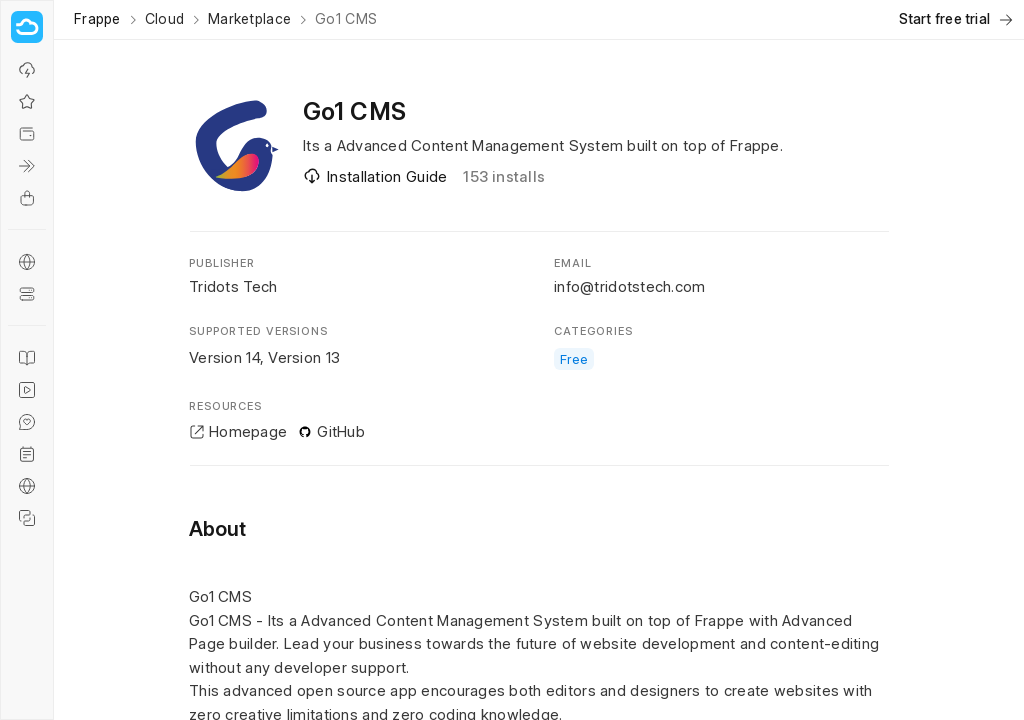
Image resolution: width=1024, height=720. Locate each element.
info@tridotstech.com (630, 286)
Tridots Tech (233, 286)
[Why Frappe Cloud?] (27, 102)
